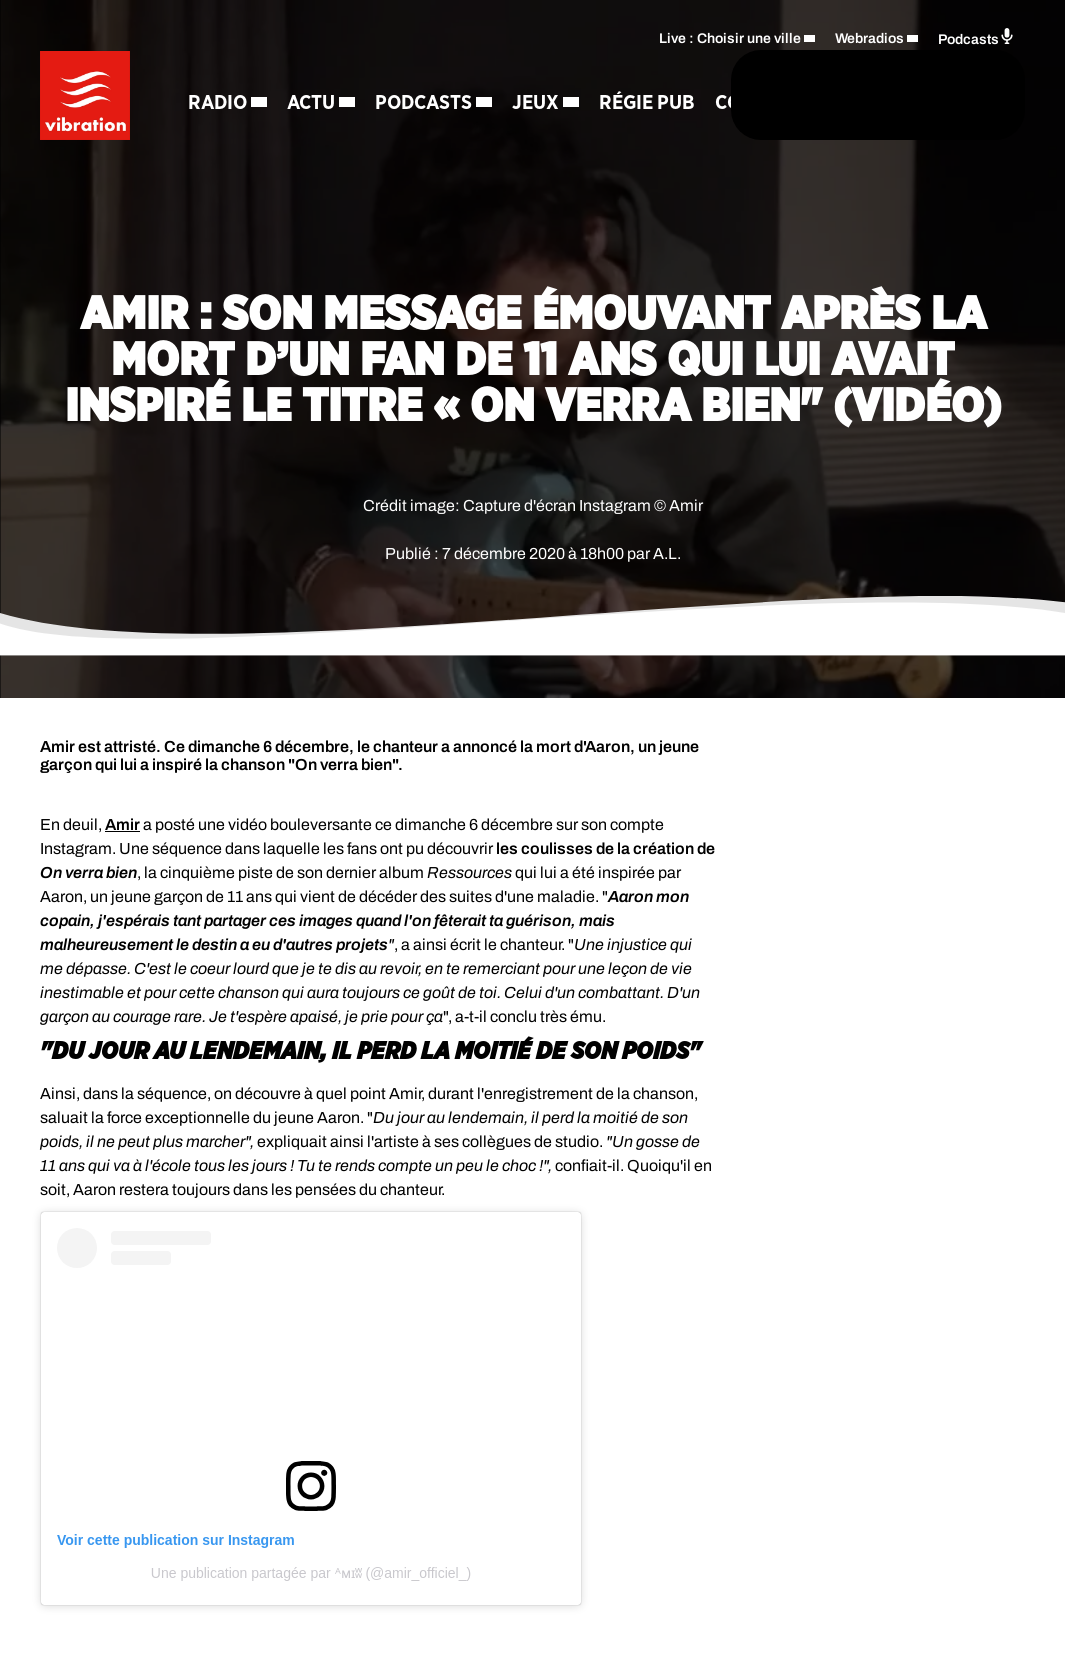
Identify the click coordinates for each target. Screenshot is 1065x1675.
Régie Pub (333, 140)
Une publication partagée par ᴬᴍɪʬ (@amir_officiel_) (311, 1573)
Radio (227, 70)
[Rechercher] (593, 97)
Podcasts (433, 70)
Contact (443, 140)
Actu (321, 70)
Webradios (869, 35)
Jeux (221, 140)
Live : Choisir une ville (730, 35)
